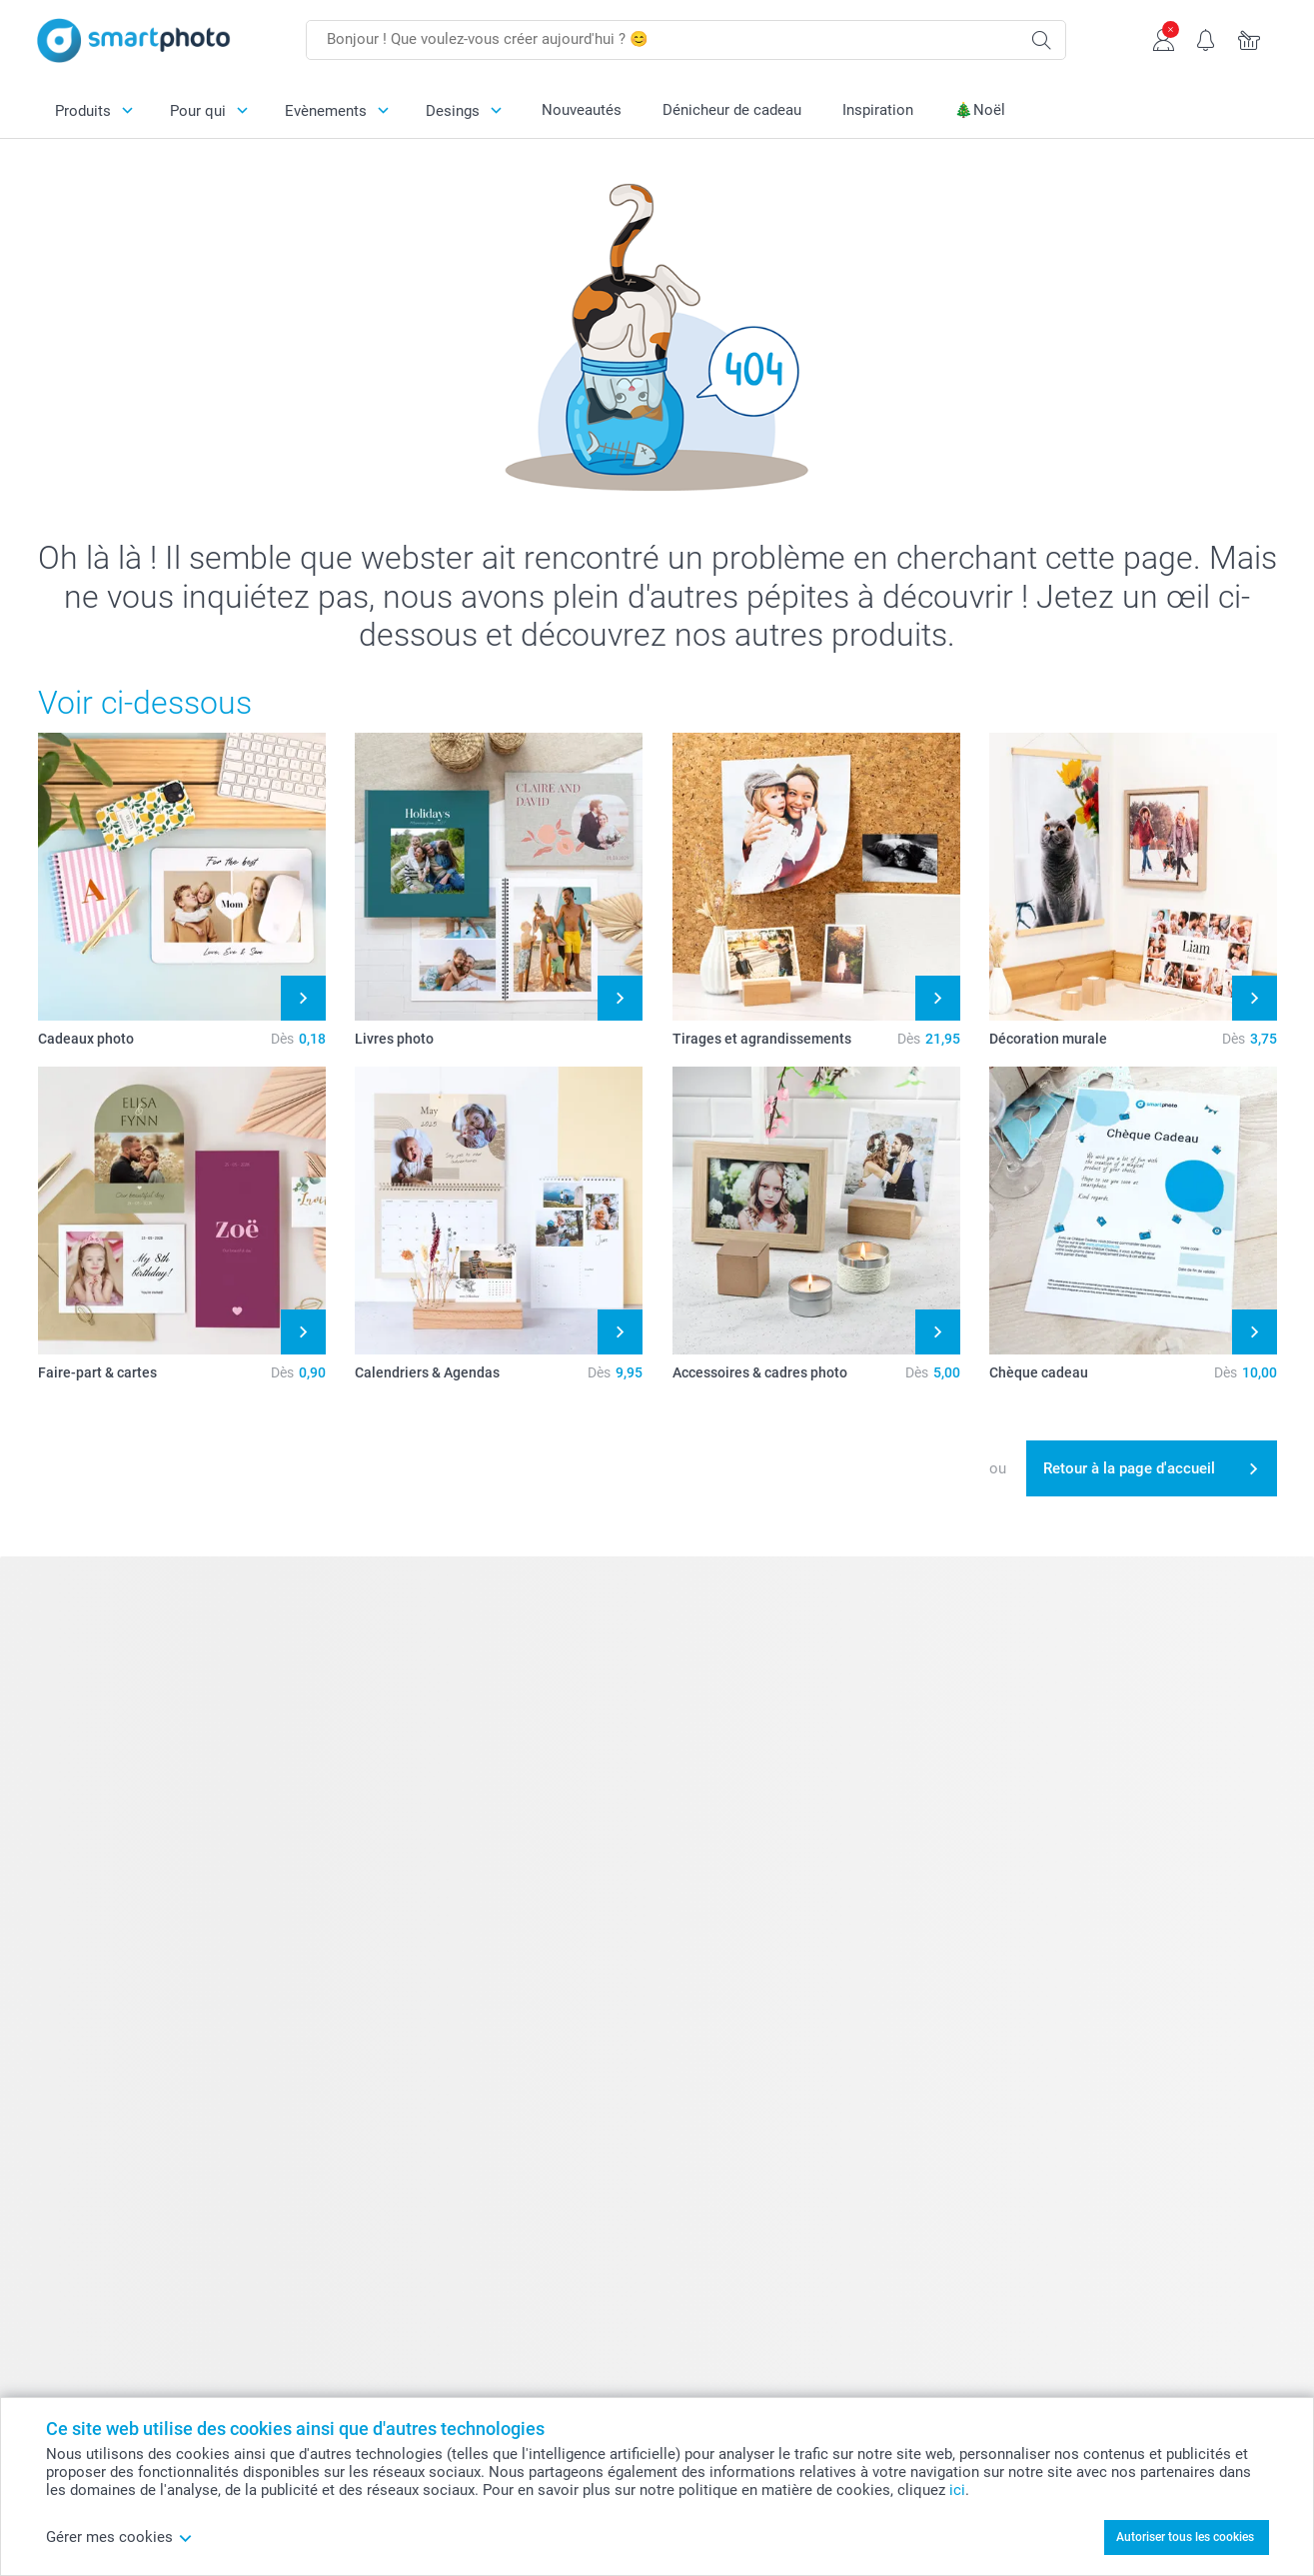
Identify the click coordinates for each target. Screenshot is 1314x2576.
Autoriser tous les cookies (1185, 2537)
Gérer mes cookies (119, 2537)
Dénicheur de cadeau (731, 110)
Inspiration (877, 110)
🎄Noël (979, 110)
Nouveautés (582, 110)
